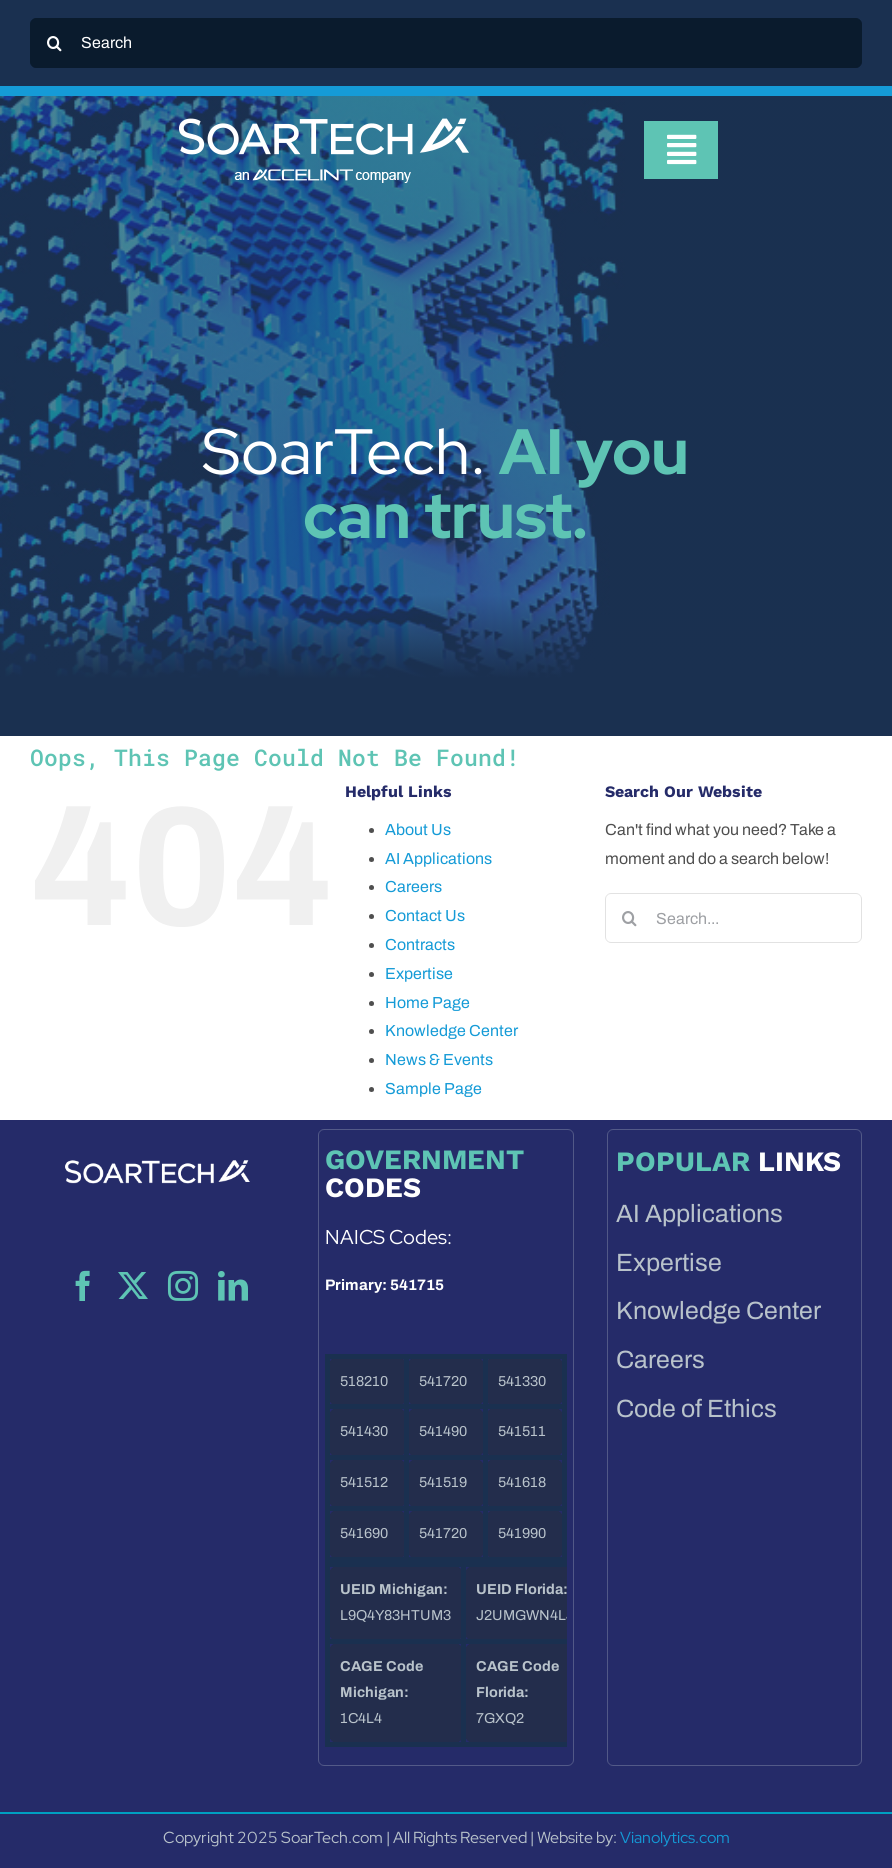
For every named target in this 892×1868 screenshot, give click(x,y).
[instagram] (183, 1286)
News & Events (439, 1059)
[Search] (446, 43)
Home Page (427, 1002)
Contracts (420, 944)
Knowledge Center (451, 1030)
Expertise (419, 973)
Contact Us (425, 915)
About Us (418, 829)
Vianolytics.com (675, 1837)
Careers (413, 886)
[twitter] (133, 1286)
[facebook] (83, 1286)
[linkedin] (233, 1286)
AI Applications (438, 858)
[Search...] (733, 918)
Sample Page (433, 1088)
